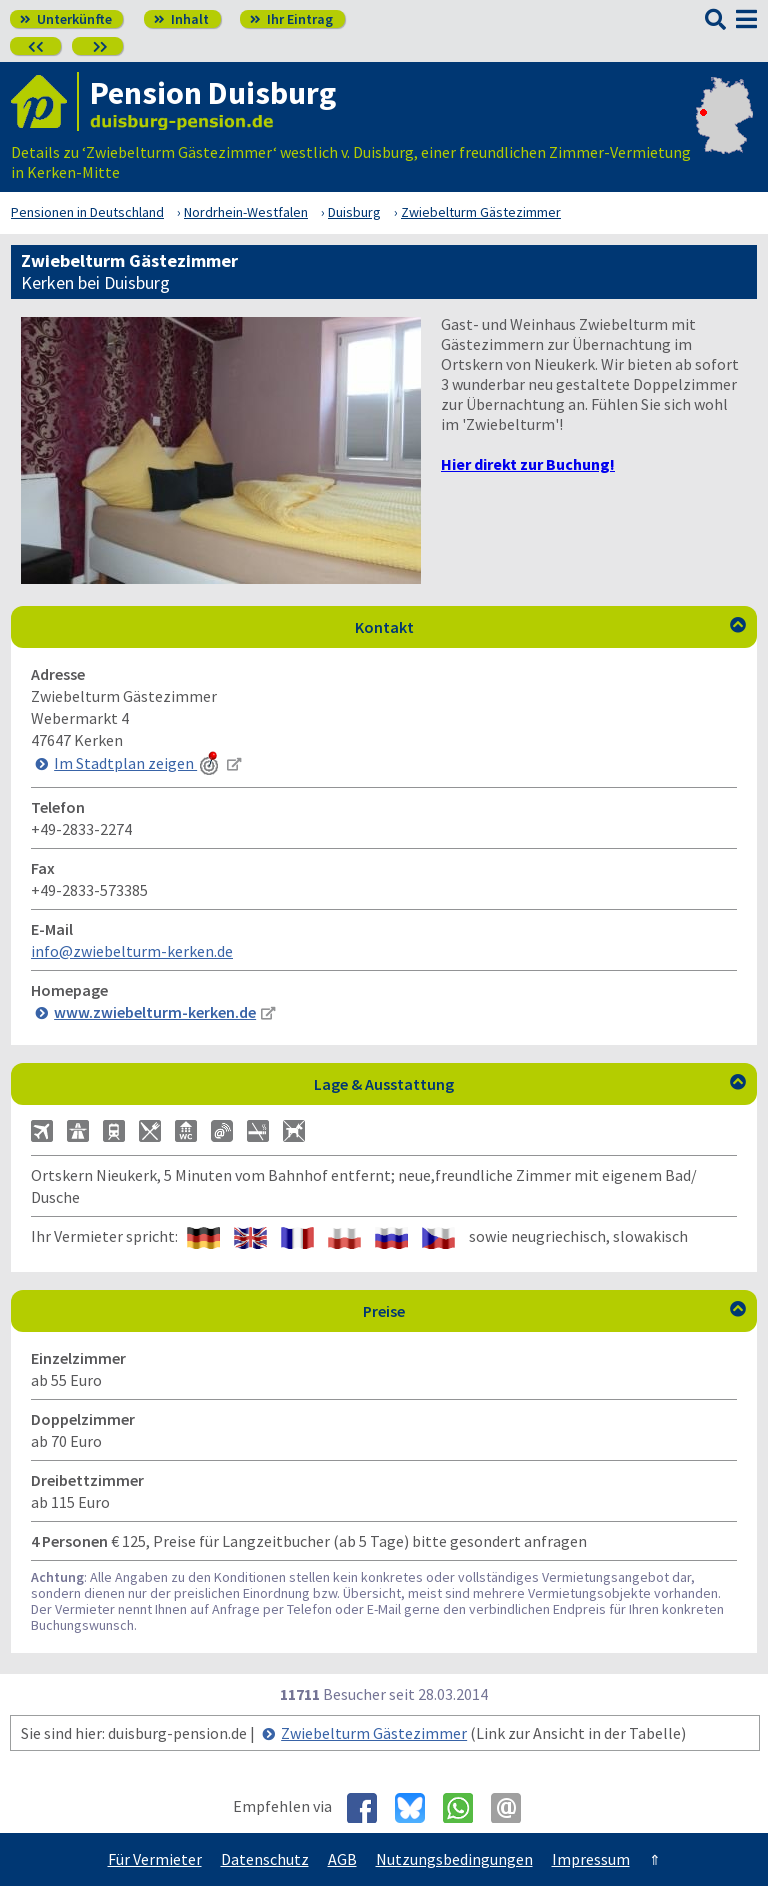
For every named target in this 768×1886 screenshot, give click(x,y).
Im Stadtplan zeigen (138, 763)
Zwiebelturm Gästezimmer (374, 1733)
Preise (554, 1311)
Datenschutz (265, 1859)
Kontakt (551, 627)
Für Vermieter (155, 1859)
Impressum (591, 1859)
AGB (342, 1859)
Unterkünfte (66, 19)
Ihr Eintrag (291, 19)
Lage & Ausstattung (530, 1084)
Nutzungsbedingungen (454, 1859)
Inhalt (181, 19)
